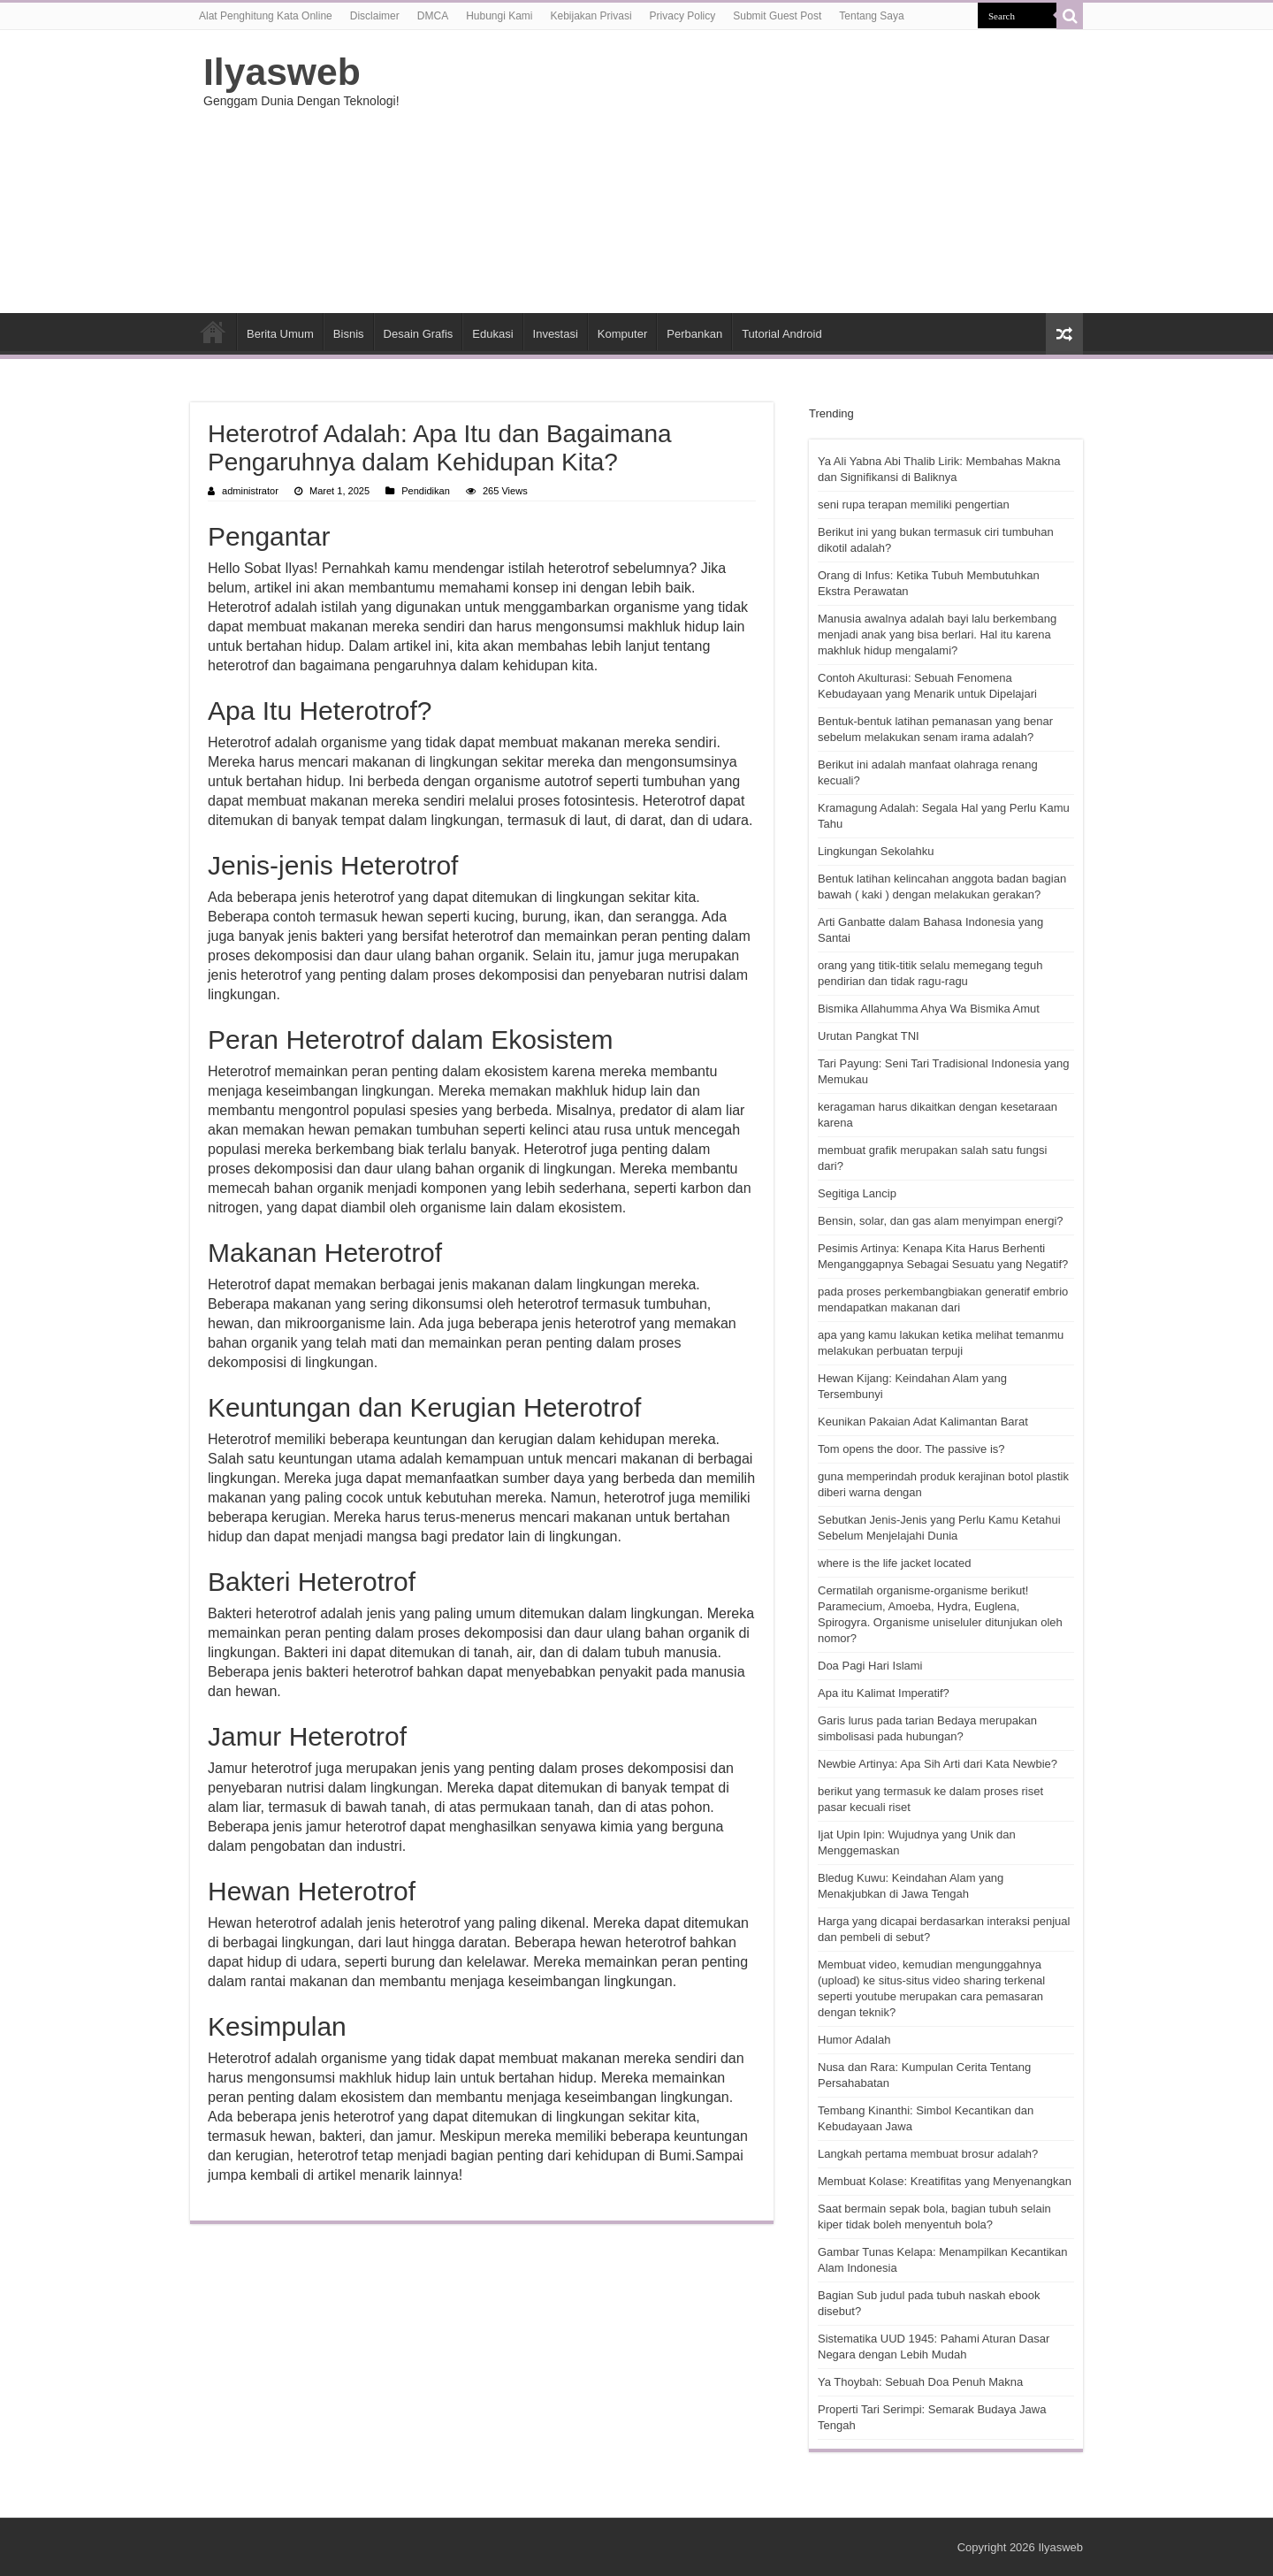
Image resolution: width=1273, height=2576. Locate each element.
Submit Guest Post (777, 16)
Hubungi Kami (499, 16)
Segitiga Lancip (857, 1193)
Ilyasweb (282, 71)
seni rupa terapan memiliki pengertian (914, 504)
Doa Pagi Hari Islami (870, 1665)
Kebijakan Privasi (591, 16)
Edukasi (492, 333)
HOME (213, 331)
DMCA (432, 16)
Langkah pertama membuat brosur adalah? (928, 2153)
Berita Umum (280, 333)
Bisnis (348, 333)
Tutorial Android (782, 333)
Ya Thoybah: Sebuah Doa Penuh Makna (920, 2382)
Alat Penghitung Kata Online (265, 16)
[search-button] (1069, 16)
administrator (250, 490)
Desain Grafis (419, 333)
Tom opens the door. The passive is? (911, 1449)
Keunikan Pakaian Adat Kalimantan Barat (923, 1421)
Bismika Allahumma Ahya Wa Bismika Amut (929, 1008)
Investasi (555, 333)
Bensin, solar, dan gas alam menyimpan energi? (940, 1220)
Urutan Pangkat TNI (868, 1036)
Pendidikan (425, 490)
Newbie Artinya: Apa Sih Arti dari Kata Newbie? (937, 1763)
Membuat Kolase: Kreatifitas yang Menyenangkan (944, 2181)
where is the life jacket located (894, 1563)
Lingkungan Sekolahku (876, 851)
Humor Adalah (854, 2039)
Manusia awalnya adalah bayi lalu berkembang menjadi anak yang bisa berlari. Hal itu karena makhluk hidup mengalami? (937, 634)
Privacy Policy (683, 16)
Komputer (622, 333)
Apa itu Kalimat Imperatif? (883, 1693)
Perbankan (694, 333)
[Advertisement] (748, 171)
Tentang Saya (871, 16)
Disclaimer (375, 16)
